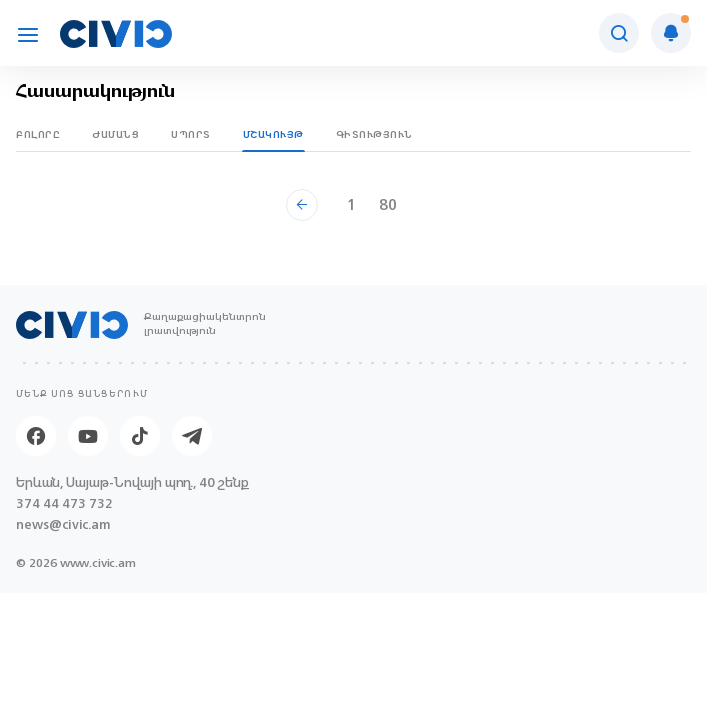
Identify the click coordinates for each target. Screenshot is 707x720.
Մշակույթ (273, 134)
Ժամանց (115, 134)
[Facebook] (36, 436)
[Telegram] (192, 436)
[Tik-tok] (140, 436)
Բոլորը (38, 134)
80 (388, 204)
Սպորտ (191, 134)
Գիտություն (374, 134)
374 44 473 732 (64, 503)
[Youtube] (88, 436)
